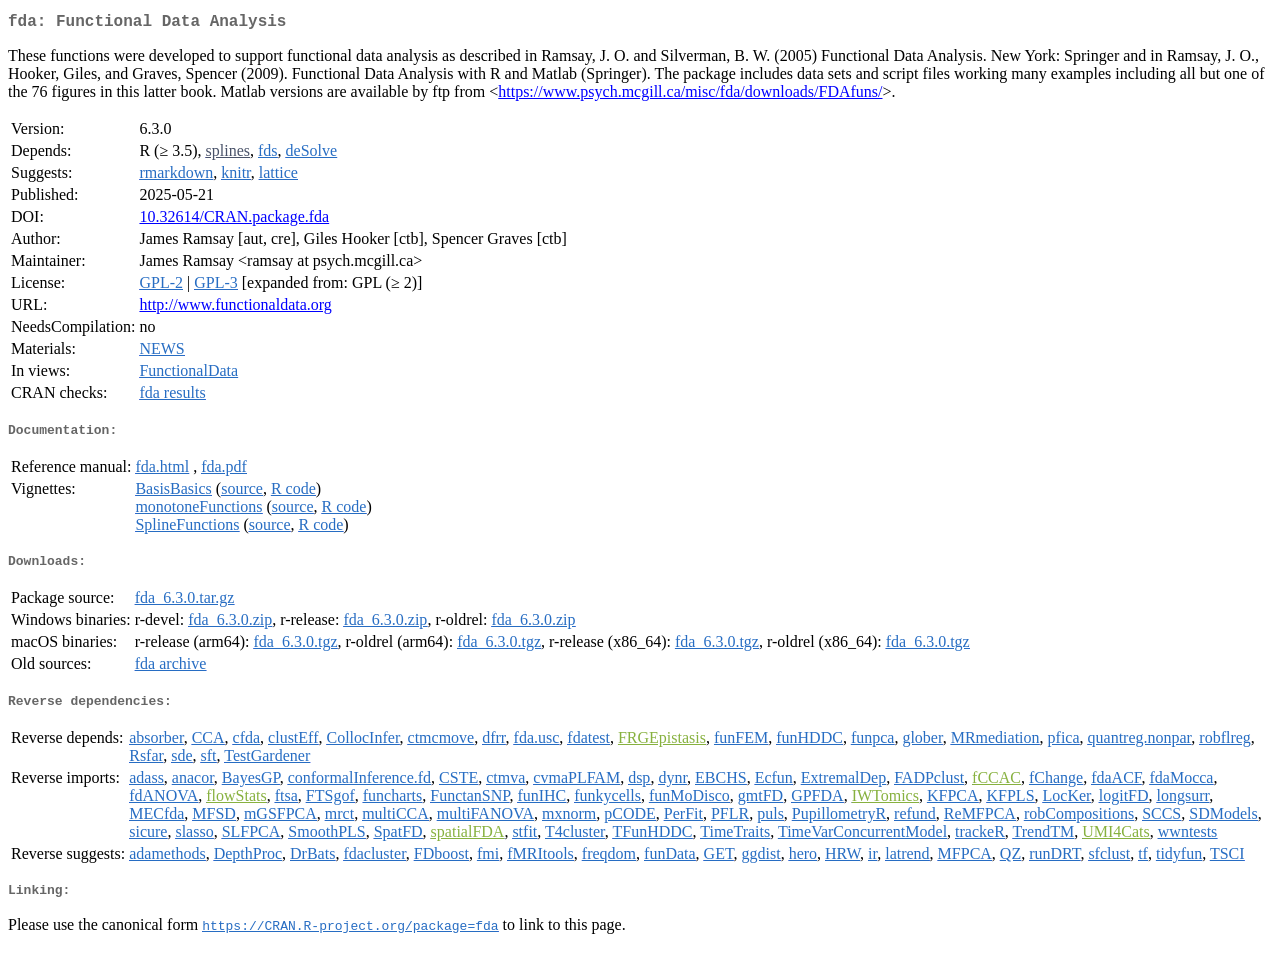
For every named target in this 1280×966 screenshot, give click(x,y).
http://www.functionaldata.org (235, 308)
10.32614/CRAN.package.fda (234, 220)
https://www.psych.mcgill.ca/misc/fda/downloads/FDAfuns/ (690, 95)
